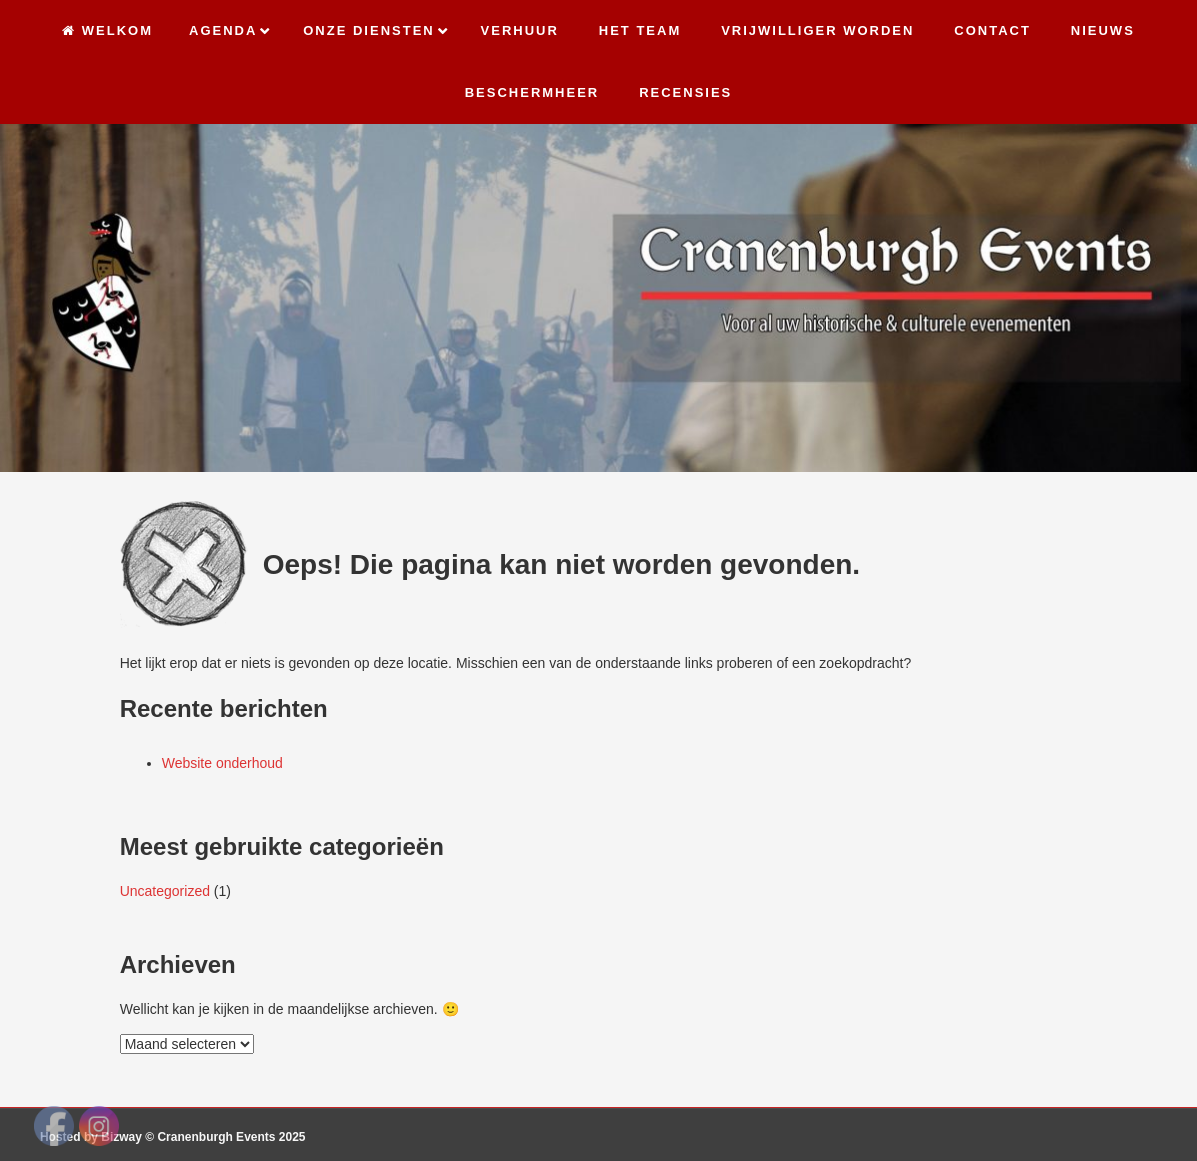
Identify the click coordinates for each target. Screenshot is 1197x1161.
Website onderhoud (222, 763)
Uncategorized (165, 891)
